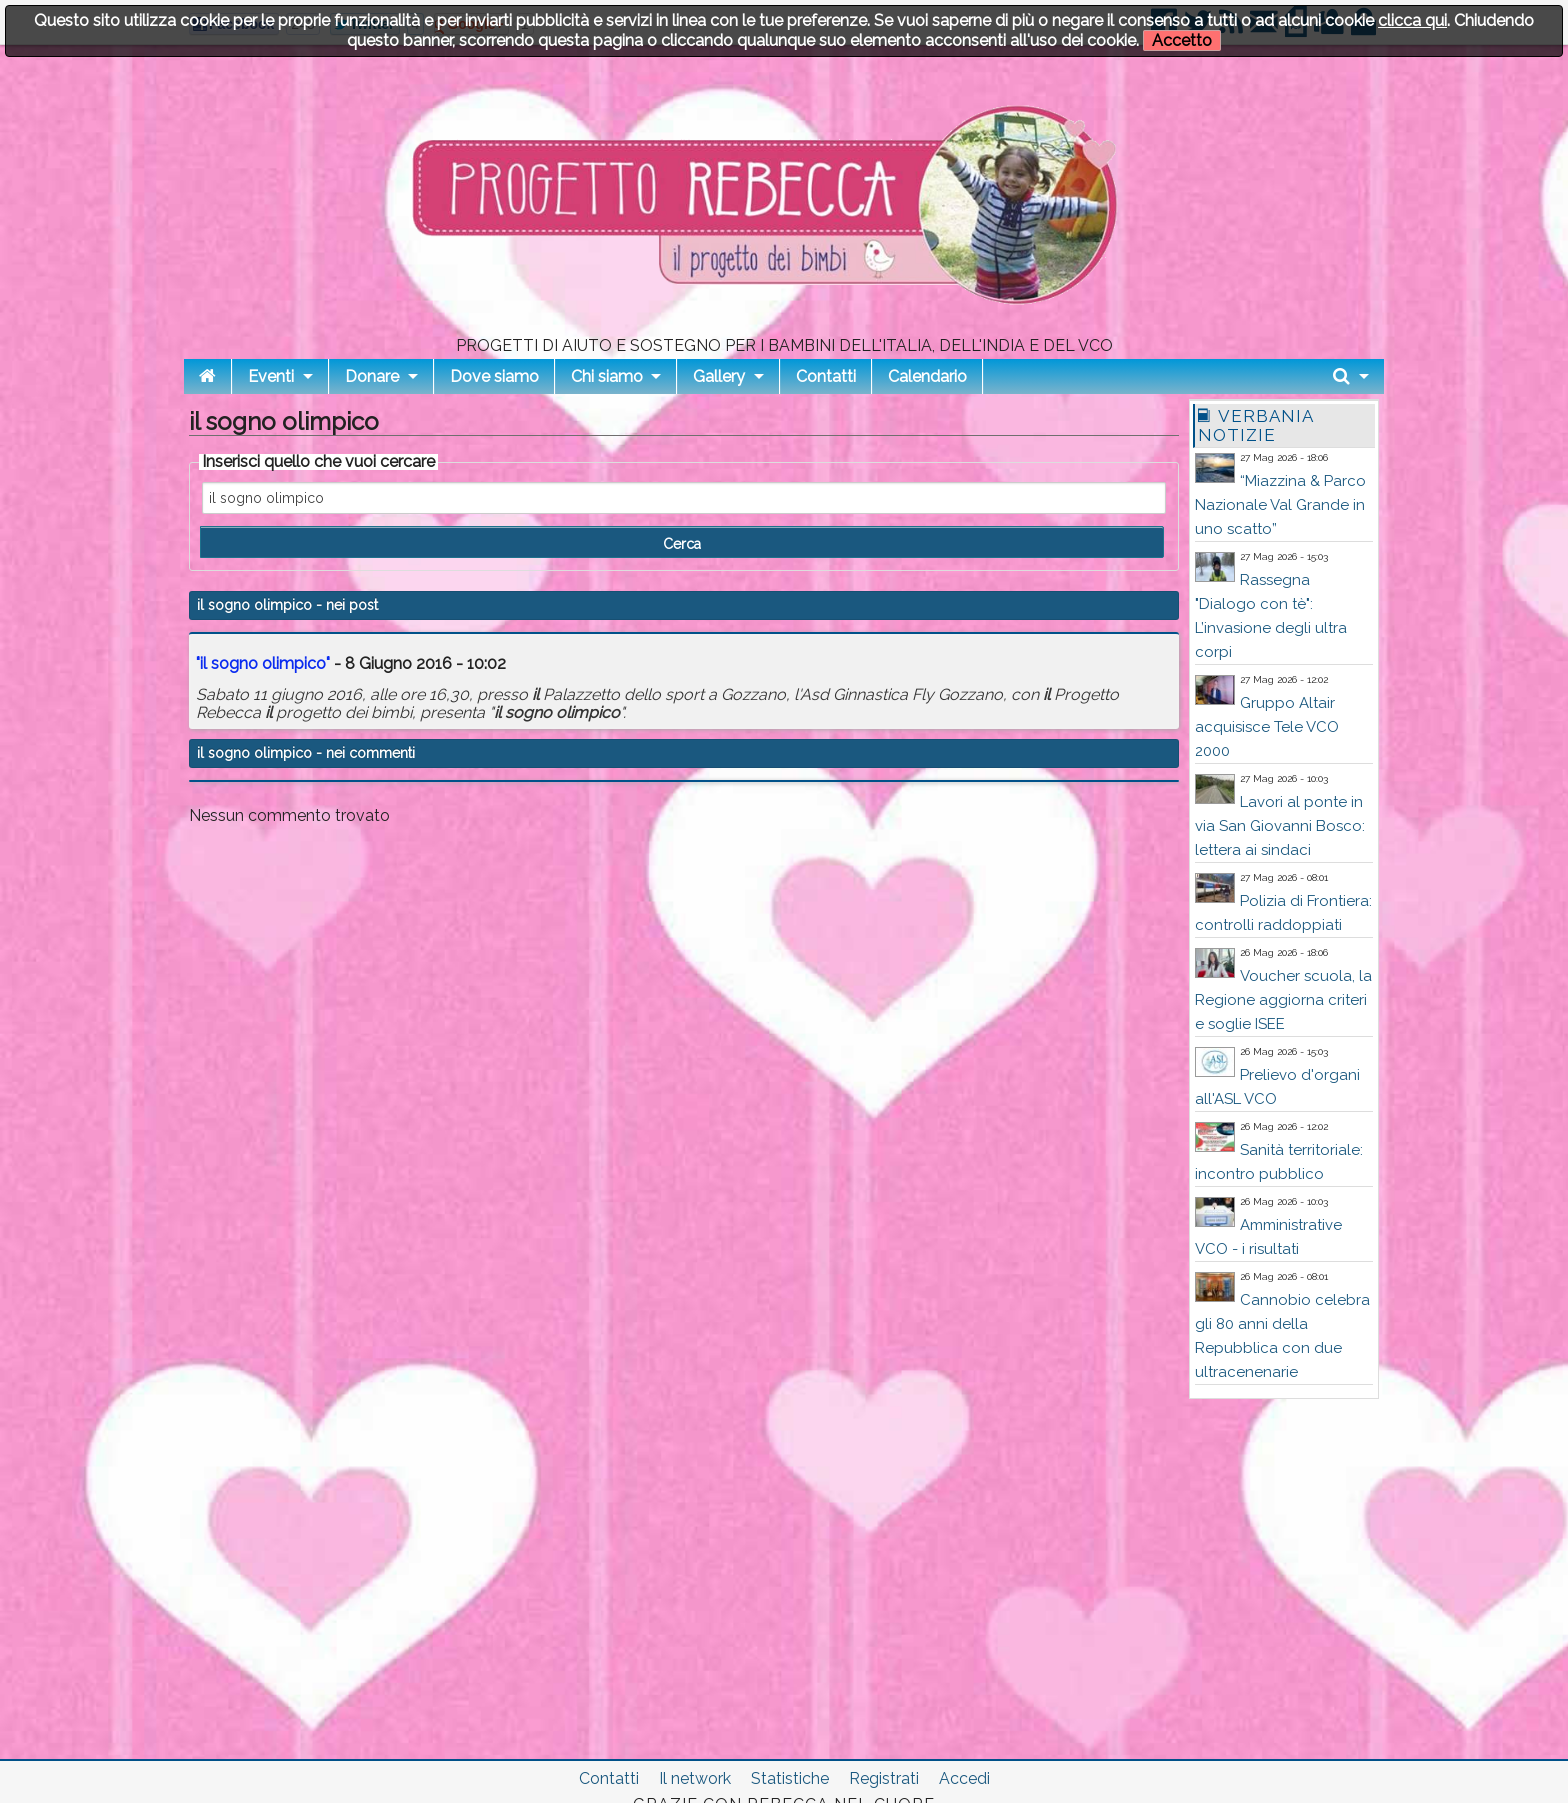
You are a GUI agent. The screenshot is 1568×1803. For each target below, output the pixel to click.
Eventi (271, 376)
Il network (695, 1778)
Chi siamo (607, 376)
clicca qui (1412, 20)
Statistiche (790, 1778)
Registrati (884, 1778)
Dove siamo (494, 376)
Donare (372, 376)
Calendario (927, 376)
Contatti (826, 376)
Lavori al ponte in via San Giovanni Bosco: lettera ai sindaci (1280, 826)
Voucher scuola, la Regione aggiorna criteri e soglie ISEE (1283, 1000)
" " (263, 663)
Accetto (1182, 40)
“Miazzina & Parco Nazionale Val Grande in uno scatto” (1280, 505)
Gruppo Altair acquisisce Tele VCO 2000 (1267, 727)
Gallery (719, 376)
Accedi (964, 1778)
